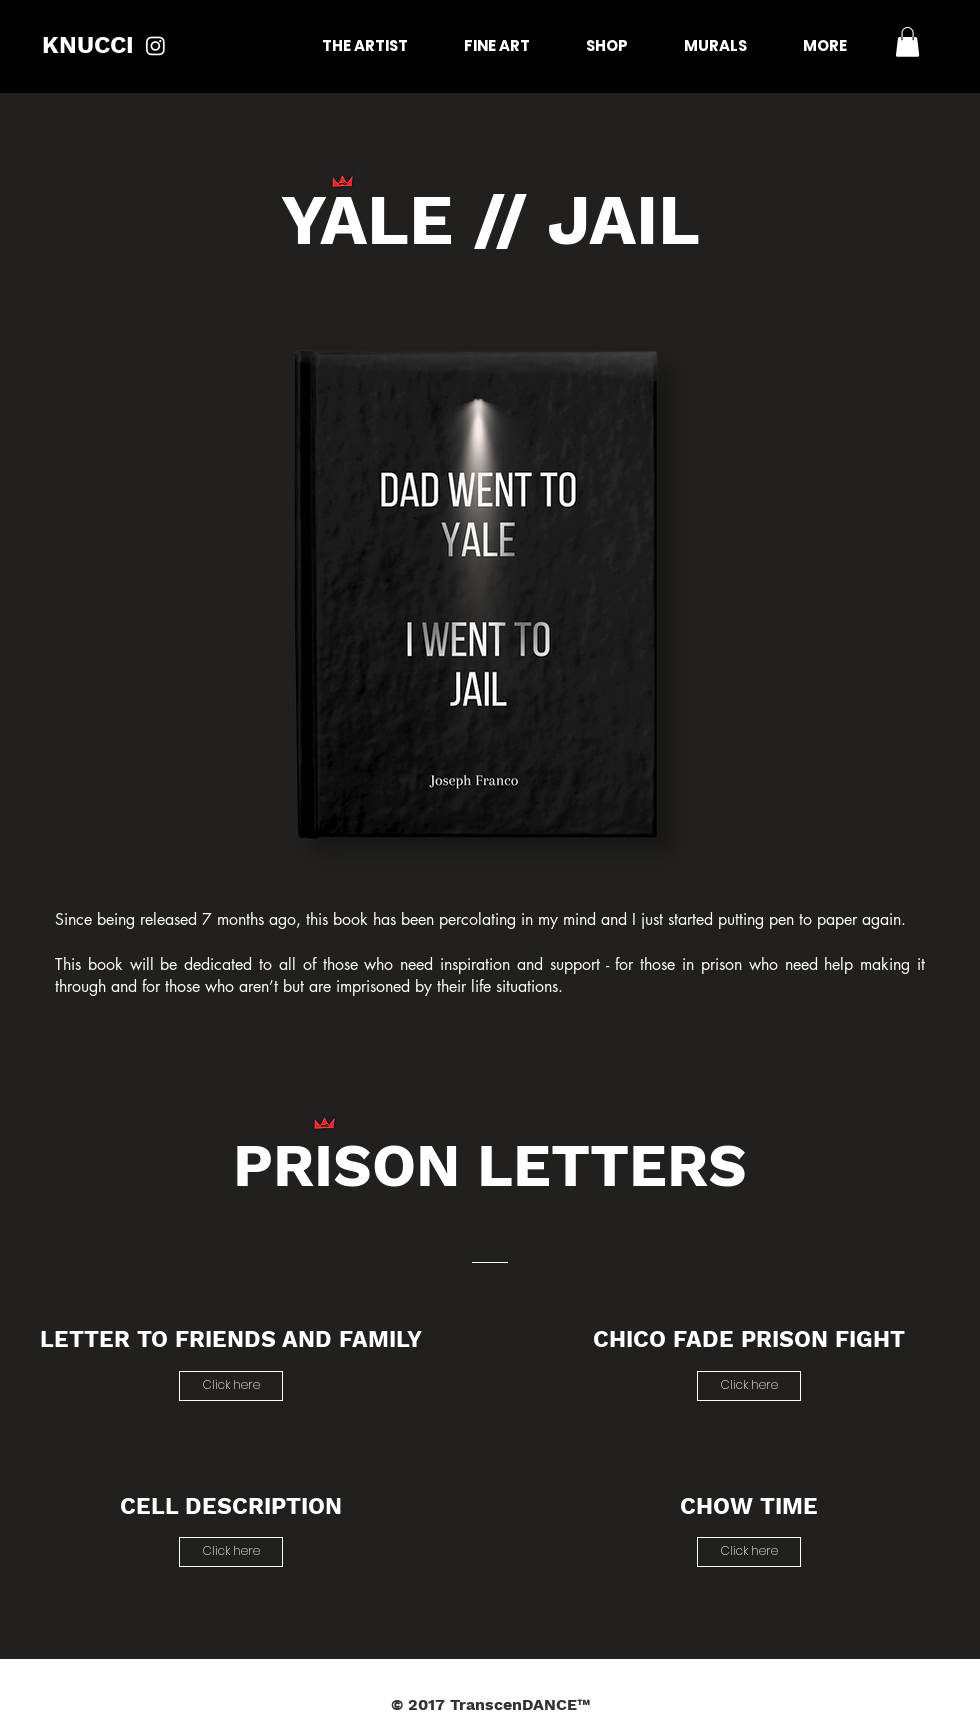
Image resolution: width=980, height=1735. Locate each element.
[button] (907, 42)
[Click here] (231, 1386)
